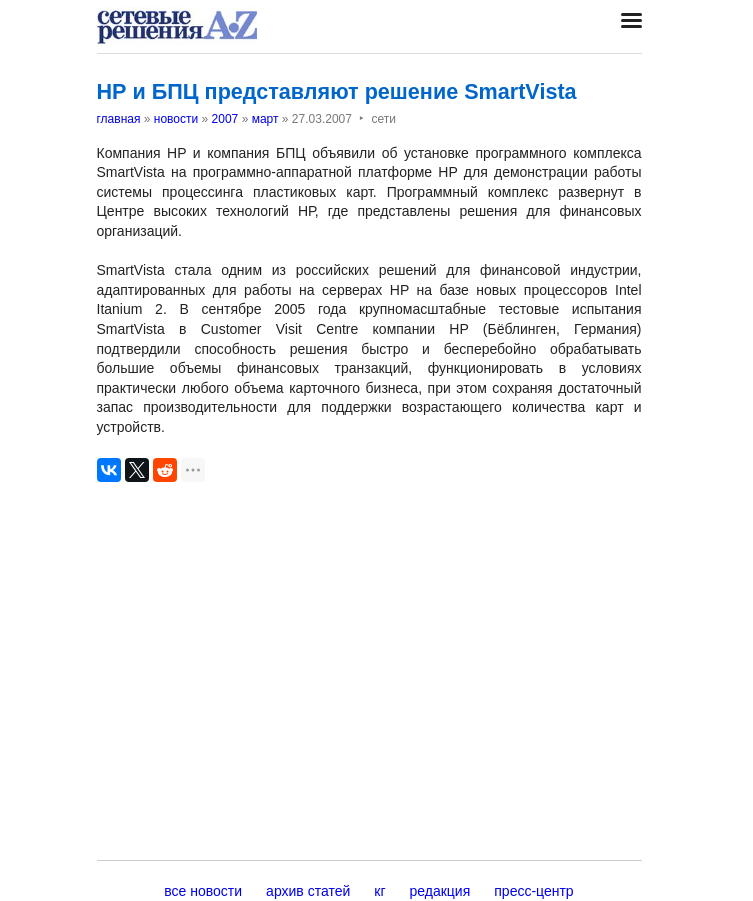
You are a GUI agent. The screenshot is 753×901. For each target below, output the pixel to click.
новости (176, 119)
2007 (225, 119)
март (265, 119)
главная (119, 119)
